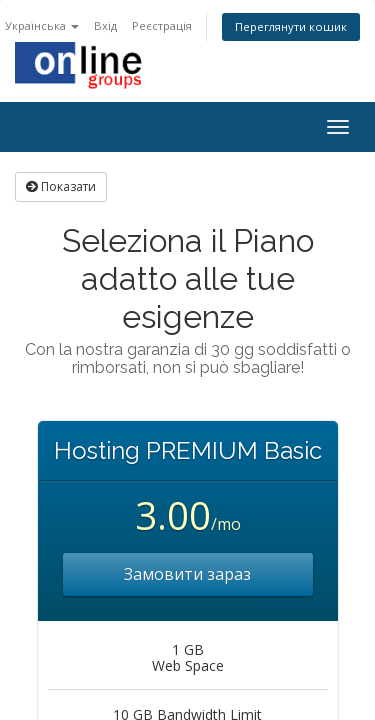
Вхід (105, 25)
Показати (61, 186)
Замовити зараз (187, 574)
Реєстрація (162, 25)
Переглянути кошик (291, 26)
